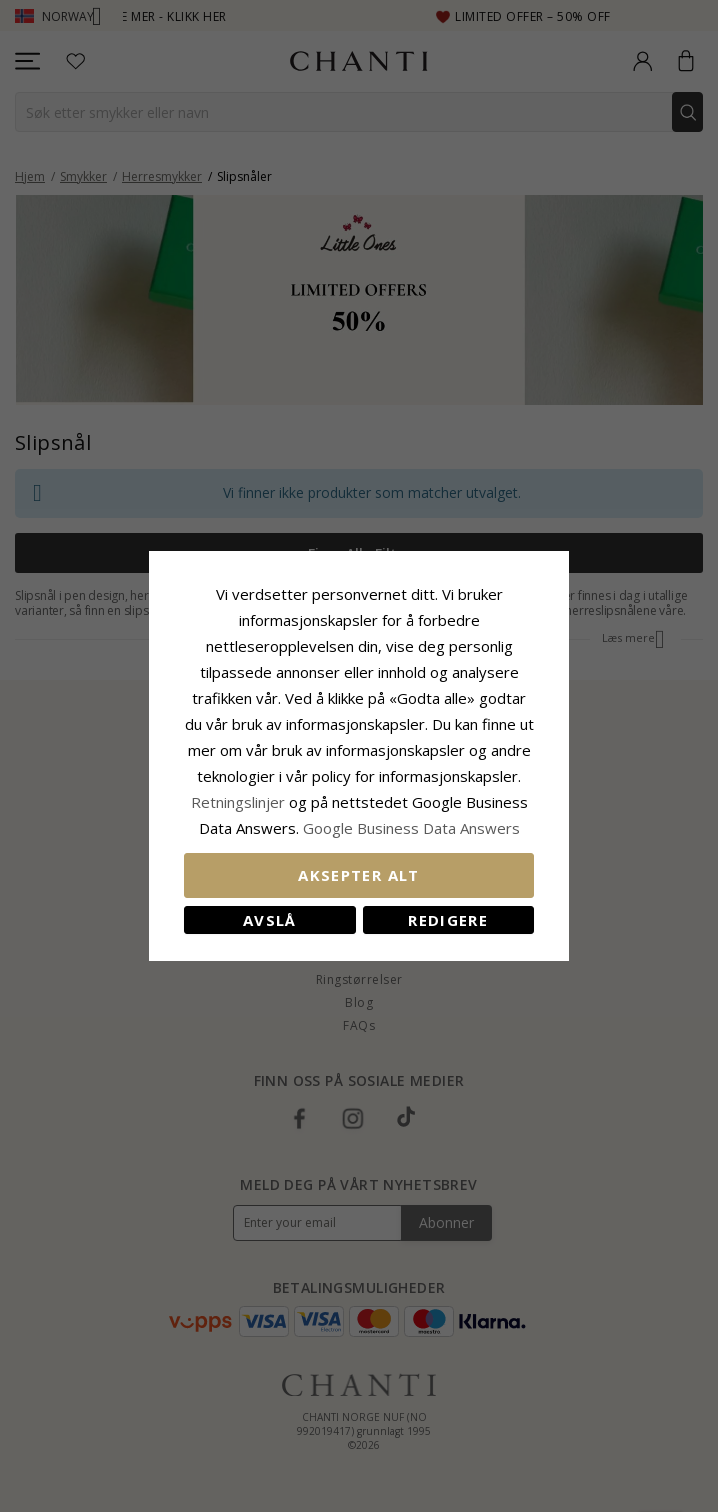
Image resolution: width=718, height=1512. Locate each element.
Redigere (448, 920)
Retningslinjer (240, 802)
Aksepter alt (358, 875)
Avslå (270, 920)
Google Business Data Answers (411, 828)
